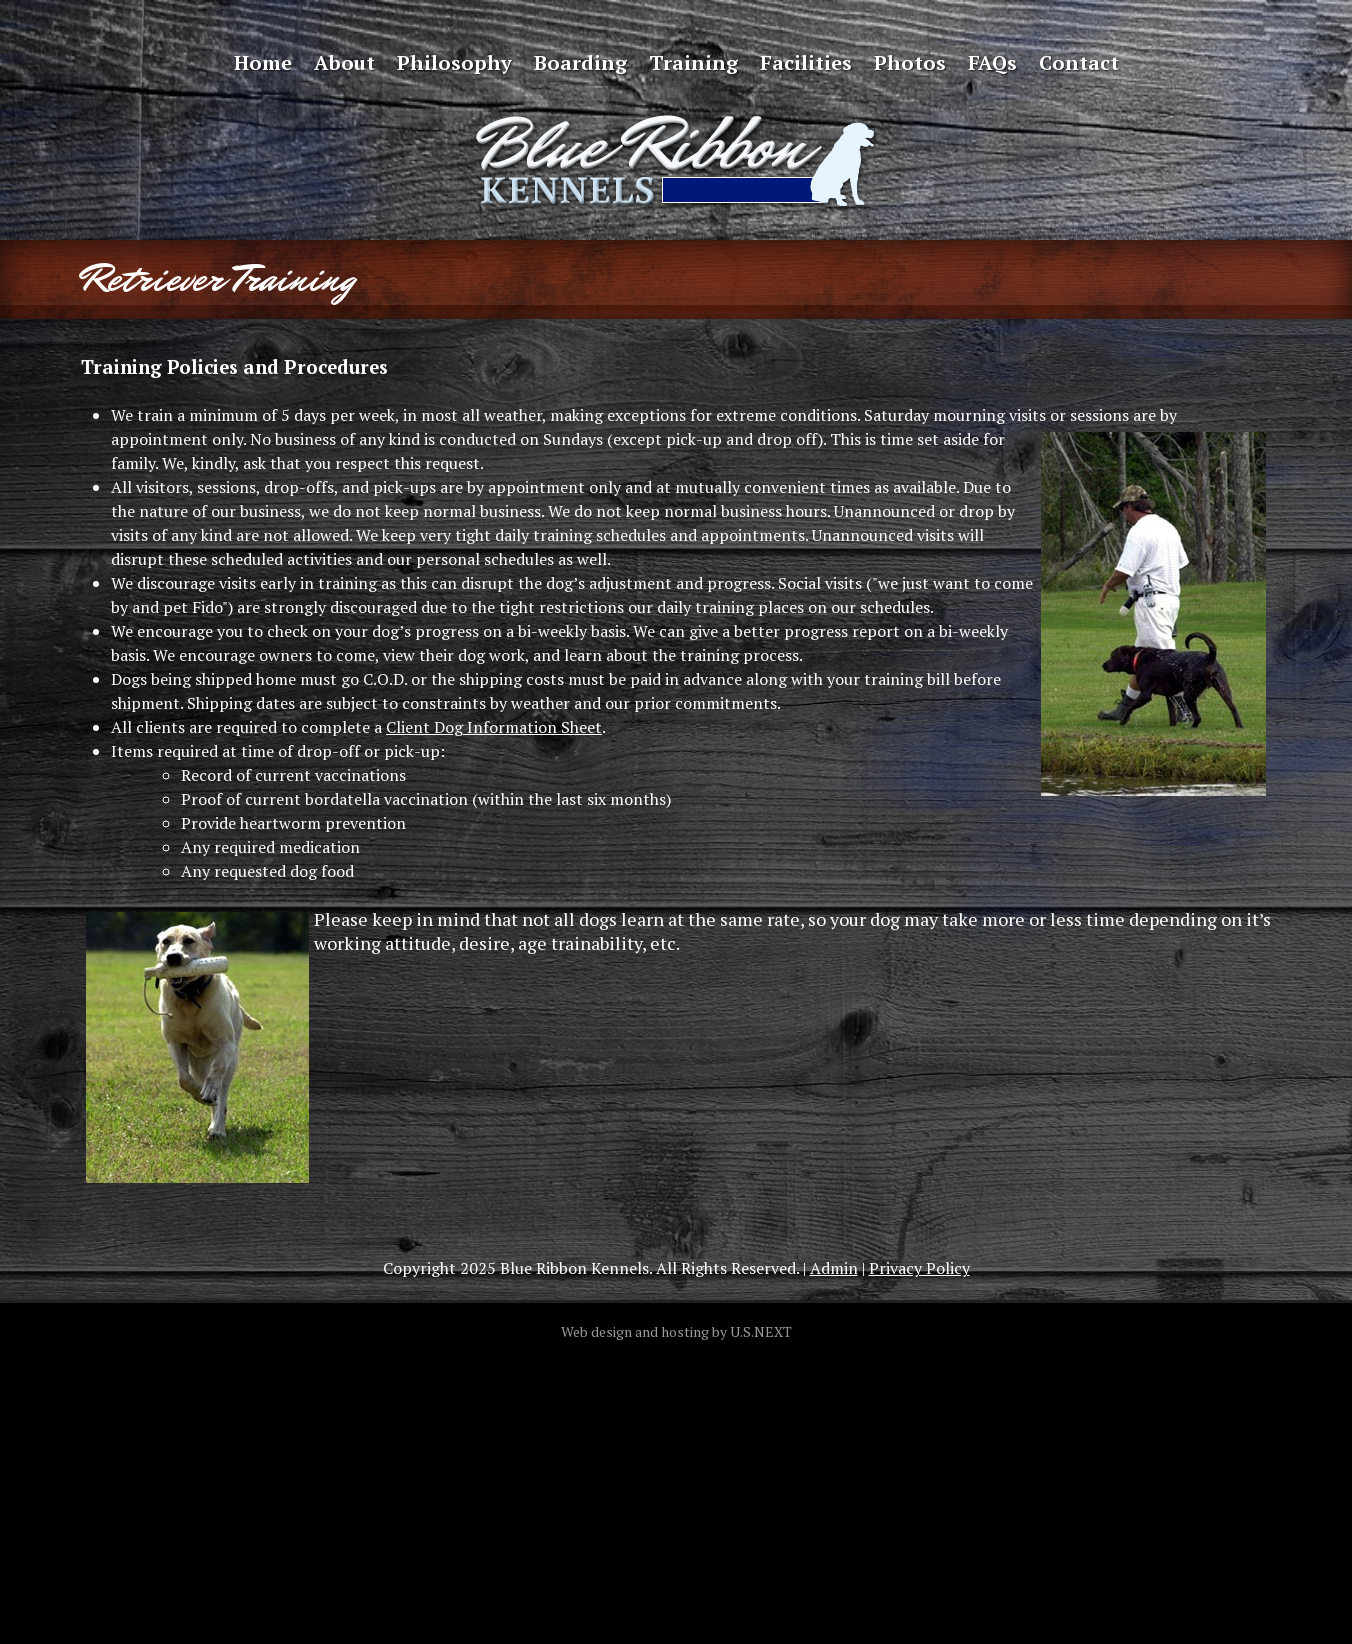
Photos (910, 62)
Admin (834, 1268)
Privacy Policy (919, 1268)
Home (263, 62)
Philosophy (454, 62)
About (344, 62)
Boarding (580, 62)
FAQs (992, 62)
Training (693, 62)
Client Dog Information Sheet (494, 727)
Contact (1079, 62)
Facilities (806, 62)
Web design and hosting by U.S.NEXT (676, 1331)
